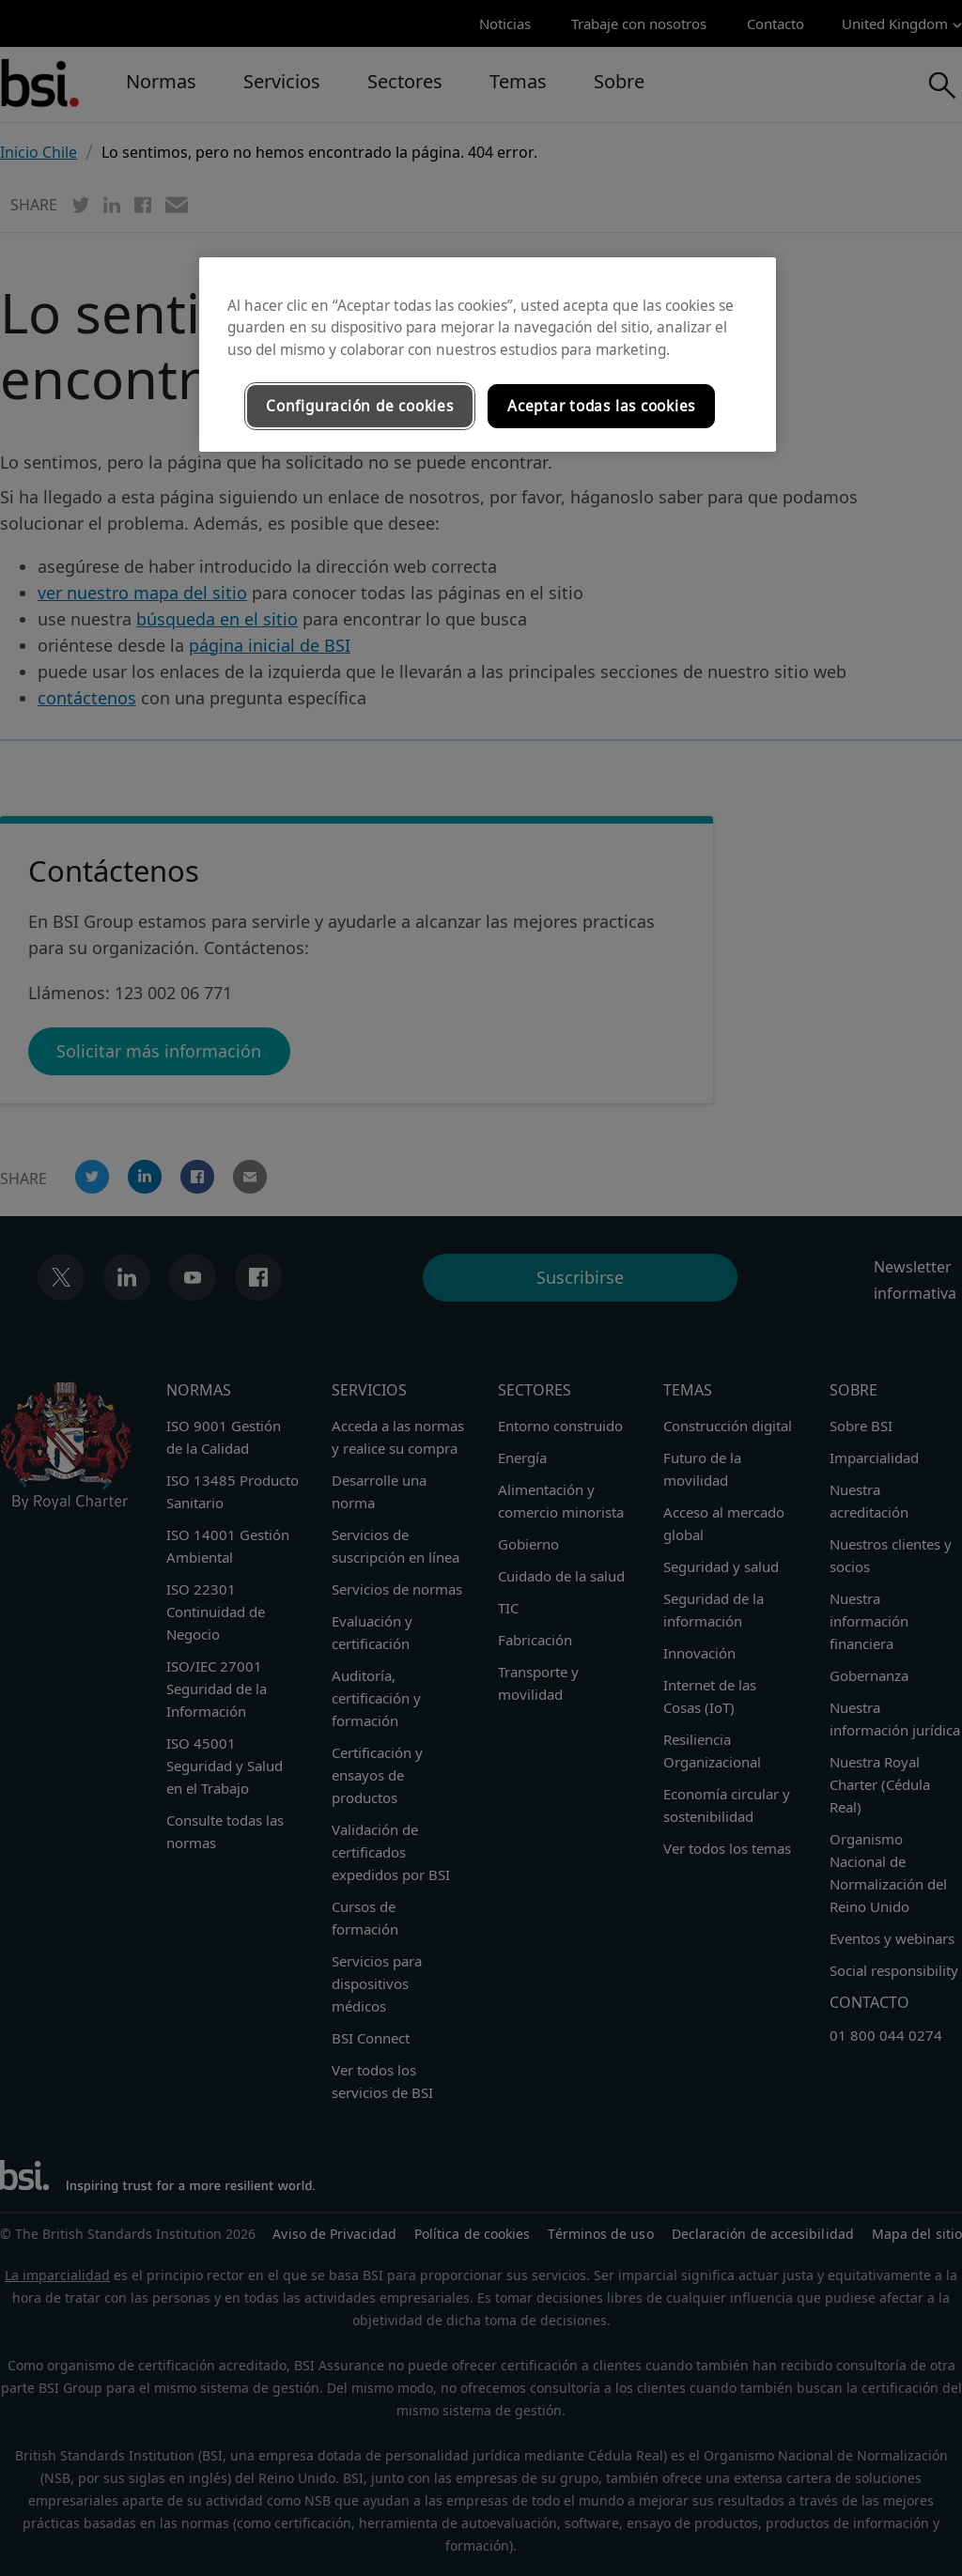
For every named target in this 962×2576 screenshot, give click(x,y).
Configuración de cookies (359, 406)
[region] (487, 354)
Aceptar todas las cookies (601, 406)
